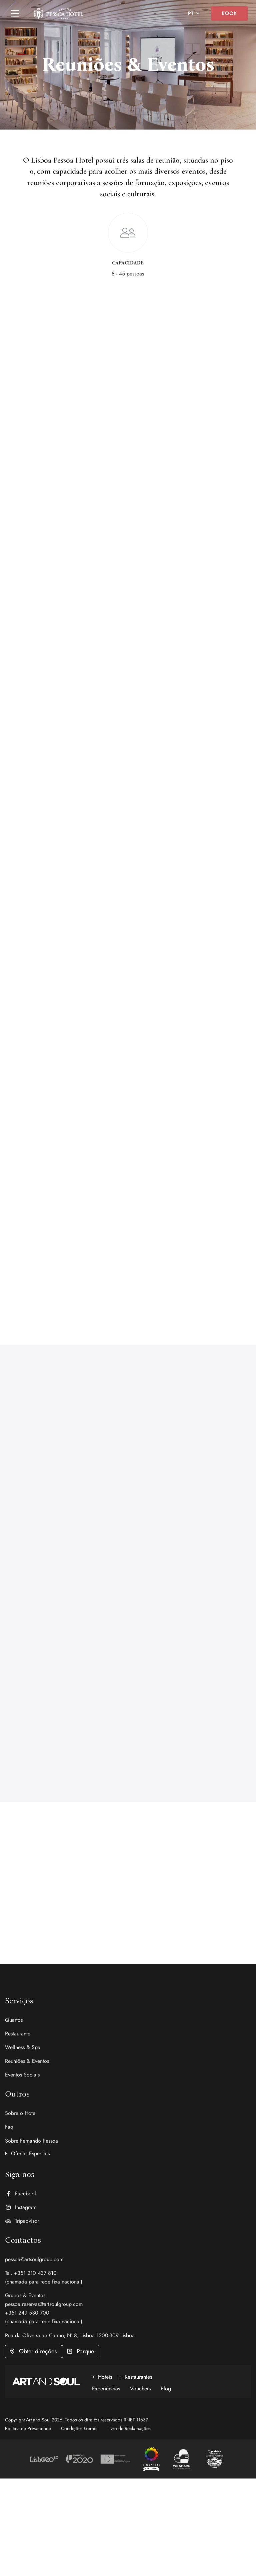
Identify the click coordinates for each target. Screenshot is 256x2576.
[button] (128, 2152)
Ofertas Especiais (30, 2153)
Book (229, 13)
